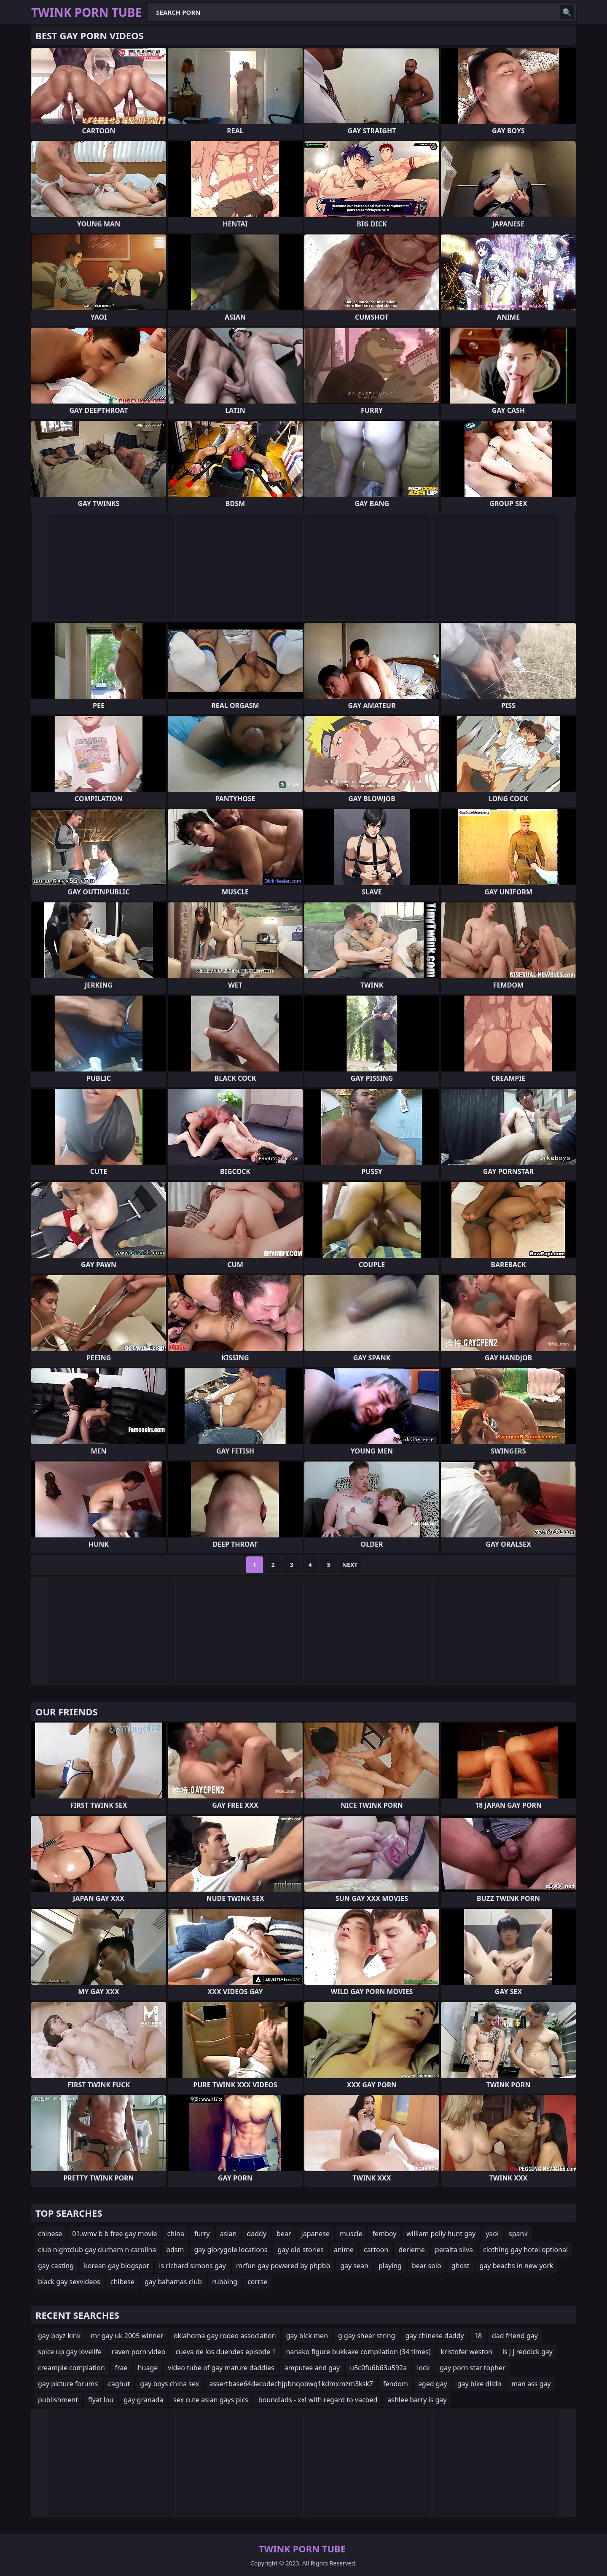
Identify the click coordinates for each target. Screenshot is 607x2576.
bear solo (426, 2265)
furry (202, 2233)
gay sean (354, 2265)
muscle (351, 2233)
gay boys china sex (169, 2383)
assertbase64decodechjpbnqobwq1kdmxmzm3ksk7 (291, 2383)
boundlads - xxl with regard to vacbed (317, 2399)
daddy (256, 2233)
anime (344, 2249)
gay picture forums (68, 2383)
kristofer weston (466, 2351)
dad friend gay (515, 2335)
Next (350, 1565)
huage (148, 2367)
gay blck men (307, 2335)
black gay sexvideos (69, 2281)
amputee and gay (312, 2367)
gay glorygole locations (230, 2249)
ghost (460, 2265)
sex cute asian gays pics (210, 2399)
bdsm (175, 2249)
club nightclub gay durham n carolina (97, 2249)
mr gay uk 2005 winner (127, 2335)
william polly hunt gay (440, 2233)
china (175, 2233)
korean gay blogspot (116, 2265)
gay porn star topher (472, 2367)
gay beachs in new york (516, 2265)
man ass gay (531, 2383)
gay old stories (300, 2249)
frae (121, 2367)
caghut (119, 2383)
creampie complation (71, 2367)
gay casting (56, 2265)
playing (390, 2265)
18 (478, 2335)
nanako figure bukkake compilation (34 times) (358, 2351)
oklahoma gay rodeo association (225, 2335)
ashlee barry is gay (416, 2399)
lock (423, 2367)
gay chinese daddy (434, 2335)
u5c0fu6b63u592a (378, 2367)
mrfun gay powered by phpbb (283, 2265)
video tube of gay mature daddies (221, 2367)
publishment (58, 2399)
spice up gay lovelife (70, 2351)
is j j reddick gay (527, 2351)
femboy (384, 2233)
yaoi (492, 2233)
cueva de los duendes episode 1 (225, 2351)
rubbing (224, 2281)
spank (518, 2233)
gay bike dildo (479, 2383)
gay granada (143, 2399)
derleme (411, 2249)
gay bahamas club (173, 2281)
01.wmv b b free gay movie (114, 2233)
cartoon (376, 2249)
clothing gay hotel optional (525, 2249)
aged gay (432, 2383)
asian (228, 2233)
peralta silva (454, 2249)
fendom (395, 2383)
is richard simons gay (192, 2265)
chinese (50, 2233)
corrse (257, 2281)
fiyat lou (100, 2399)
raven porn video (138, 2351)
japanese (315, 2233)
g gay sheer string (366, 2335)
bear (284, 2233)
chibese (122, 2281)
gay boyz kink (59, 2335)
